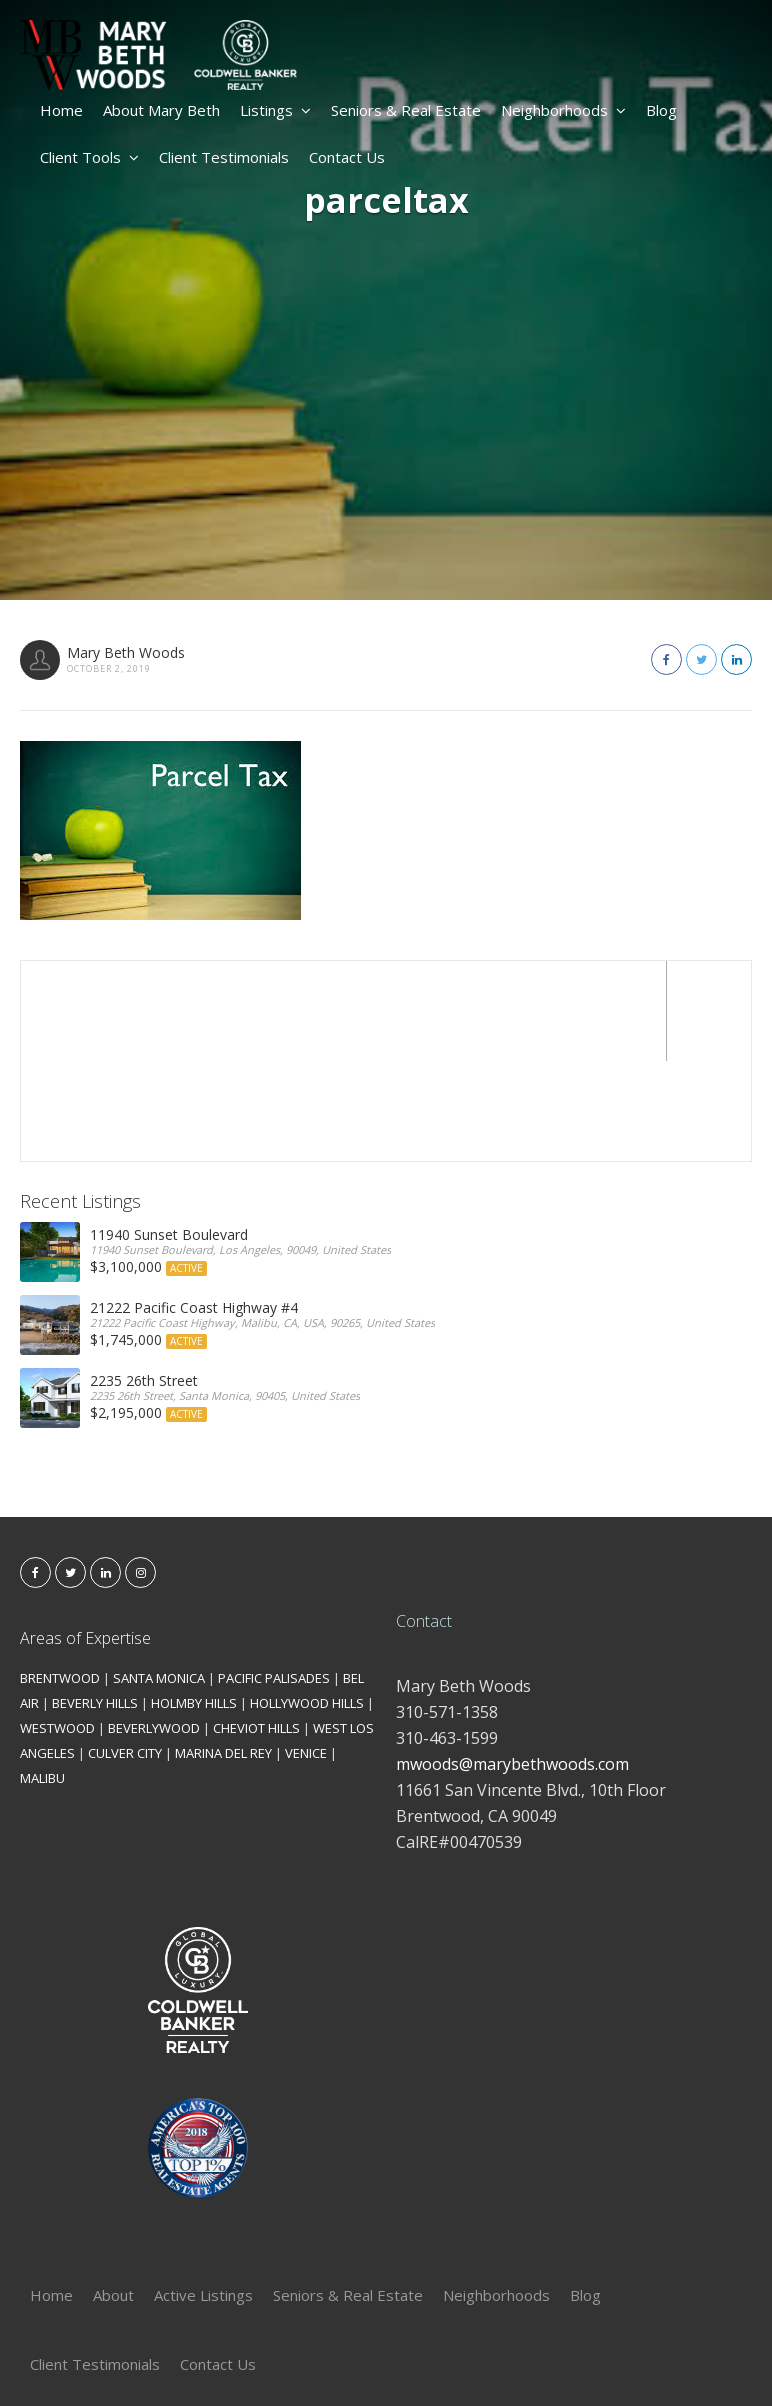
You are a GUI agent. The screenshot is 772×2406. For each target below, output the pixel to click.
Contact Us (347, 157)
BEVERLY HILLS (95, 1603)
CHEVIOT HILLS (256, 1628)
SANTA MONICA (159, 1578)
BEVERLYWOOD (154, 1628)
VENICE (306, 1653)
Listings (275, 110)
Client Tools (89, 157)
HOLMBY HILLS (194, 1603)
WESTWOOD (57, 1628)
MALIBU (42, 1678)
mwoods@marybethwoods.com (512, 1664)
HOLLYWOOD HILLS (307, 1603)
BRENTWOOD (60, 1578)
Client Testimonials (224, 157)
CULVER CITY (125, 1653)
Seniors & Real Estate (406, 110)
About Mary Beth (161, 110)
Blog (661, 110)
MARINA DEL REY (223, 1653)
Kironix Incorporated (498, 2357)
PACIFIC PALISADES (274, 1578)
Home (61, 110)
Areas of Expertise (85, 1538)
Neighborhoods (563, 110)
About (113, 2195)
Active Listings (203, 2195)
